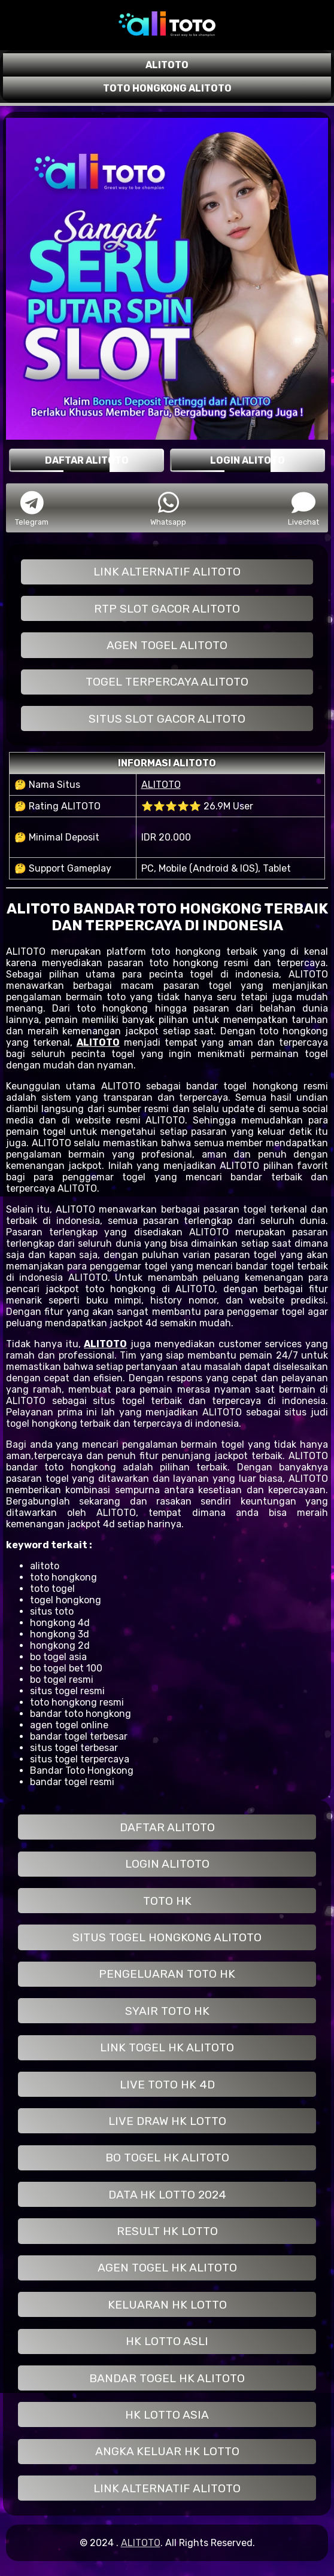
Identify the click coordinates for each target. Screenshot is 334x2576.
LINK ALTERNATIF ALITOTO (167, 571)
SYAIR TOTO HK (167, 2011)
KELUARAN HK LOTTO (167, 2305)
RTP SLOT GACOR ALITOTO (167, 609)
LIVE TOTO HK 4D (167, 2084)
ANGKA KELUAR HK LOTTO (167, 2451)
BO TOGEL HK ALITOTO (167, 2157)
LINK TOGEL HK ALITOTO (167, 2047)
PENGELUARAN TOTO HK (167, 1974)
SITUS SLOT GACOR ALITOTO (167, 719)
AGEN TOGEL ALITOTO (167, 645)
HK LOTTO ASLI (167, 2341)
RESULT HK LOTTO (167, 2231)
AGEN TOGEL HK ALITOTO (167, 2267)
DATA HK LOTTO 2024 (167, 2195)
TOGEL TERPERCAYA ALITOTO (167, 682)
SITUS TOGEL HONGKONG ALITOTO (167, 1937)
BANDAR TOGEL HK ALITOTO (167, 2378)
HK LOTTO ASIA (167, 2415)
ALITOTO (161, 784)
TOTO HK (167, 1901)
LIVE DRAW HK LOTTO (167, 2121)
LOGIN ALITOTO (167, 1864)
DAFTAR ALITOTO (167, 1827)
